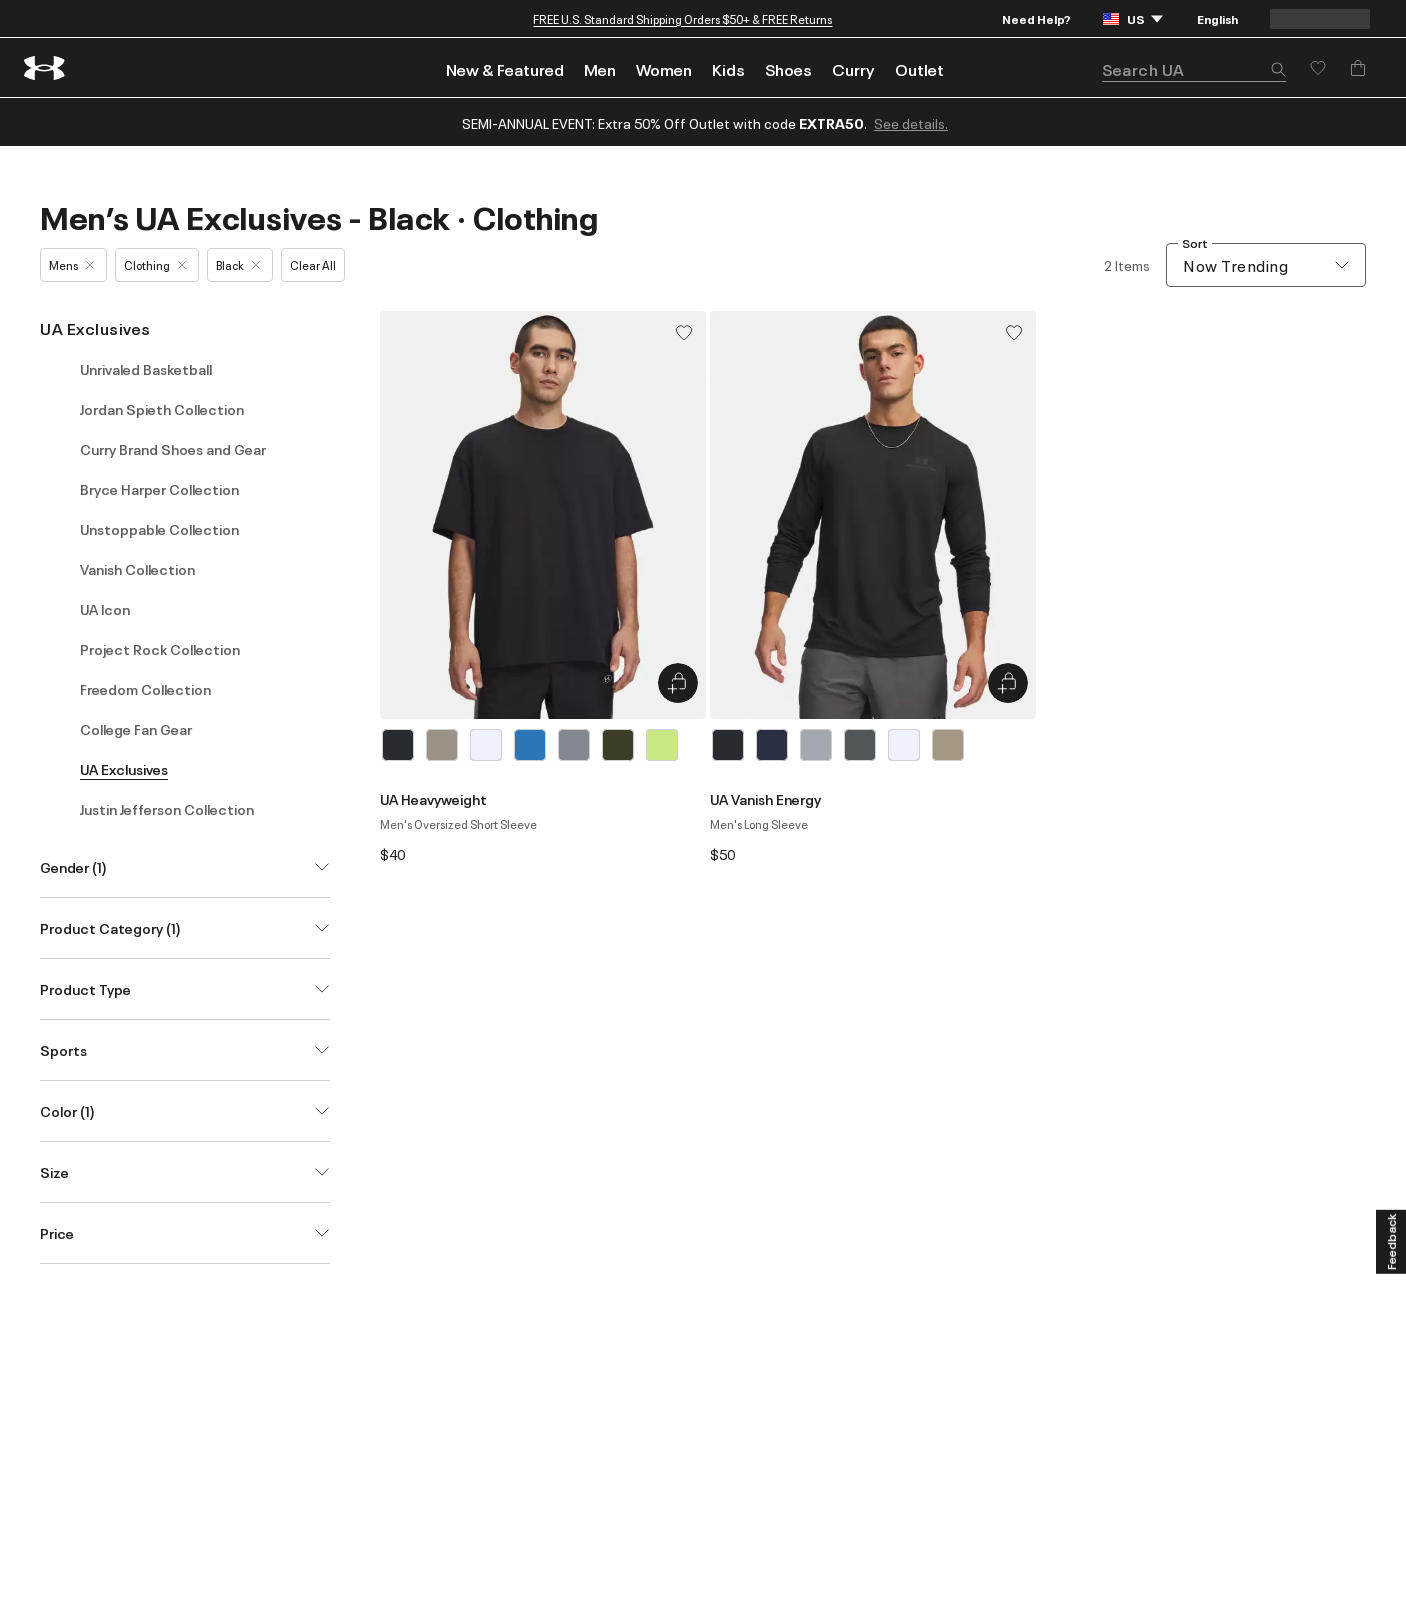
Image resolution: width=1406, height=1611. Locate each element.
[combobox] (1266, 265)
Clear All (313, 264)
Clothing (155, 264)
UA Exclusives (95, 328)
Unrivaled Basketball (146, 369)
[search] (1194, 69)
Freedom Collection (145, 689)
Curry (853, 69)
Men (600, 69)
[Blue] (530, 745)
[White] (486, 745)
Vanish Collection (137, 569)
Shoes (788, 69)
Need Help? (1036, 18)
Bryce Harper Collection (159, 489)
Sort (1195, 243)
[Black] (398, 745)
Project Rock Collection (160, 649)
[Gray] (574, 745)
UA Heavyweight (433, 799)
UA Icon (105, 609)
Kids (728, 69)
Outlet (919, 69)
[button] (1278, 71)
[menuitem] (505, 67)
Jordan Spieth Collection (162, 409)
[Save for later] (1318, 68)
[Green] (618, 745)
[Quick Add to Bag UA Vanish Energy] (1008, 683)
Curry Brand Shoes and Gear (173, 449)
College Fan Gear (136, 729)
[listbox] (543, 745)
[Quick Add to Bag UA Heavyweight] (678, 683)
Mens (71, 264)
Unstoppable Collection (159, 529)
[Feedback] (1391, 1242)
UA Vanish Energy (765, 799)
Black (238, 264)
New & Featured (505, 69)
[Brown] (442, 745)
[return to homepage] (45, 68)
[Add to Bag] (1358, 68)
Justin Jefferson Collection (167, 809)
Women (664, 69)
